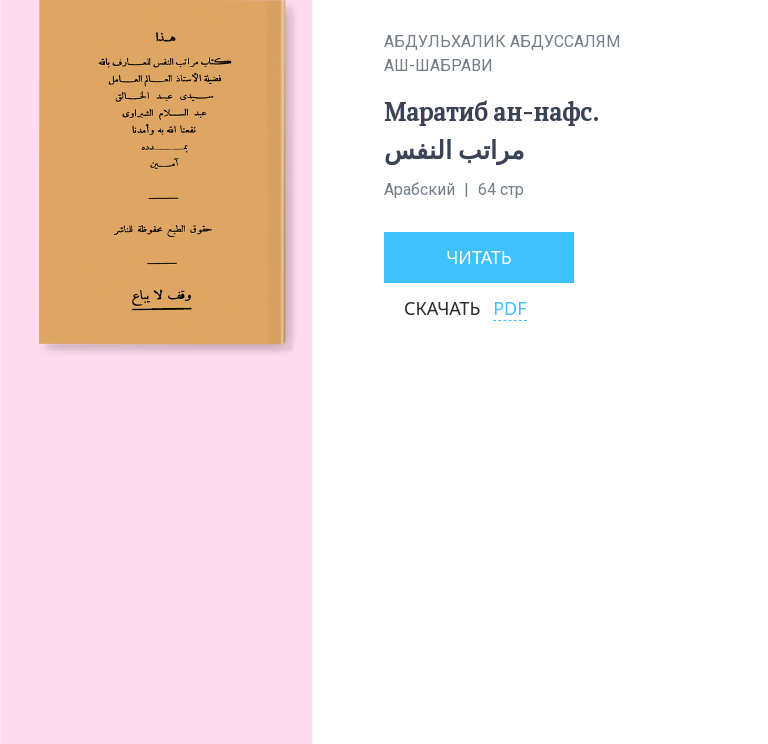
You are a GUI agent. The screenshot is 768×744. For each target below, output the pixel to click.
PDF (509, 308)
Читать (479, 257)
